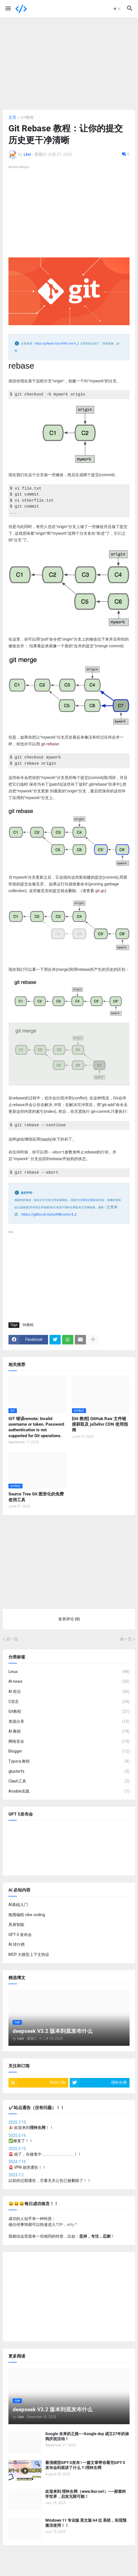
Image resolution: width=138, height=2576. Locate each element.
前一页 (126, 1639)
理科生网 (87, 1200)
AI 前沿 (69, 1691)
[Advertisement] (69, 63)
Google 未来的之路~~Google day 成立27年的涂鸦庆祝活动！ (87, 2436)
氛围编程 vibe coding (26, 1914)
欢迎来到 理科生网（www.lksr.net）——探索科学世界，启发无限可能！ (85, 2494)
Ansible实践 (69, 1791)
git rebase (50, 744)
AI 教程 (69, 1731)
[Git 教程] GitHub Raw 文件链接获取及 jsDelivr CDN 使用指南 (100, 1424)
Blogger (69, 1751)
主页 (12, 117)
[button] (7, 8)
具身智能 (16, 1924)
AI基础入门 (18, 1904)
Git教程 (27, 117)
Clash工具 (69, 1781)
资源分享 (69, 1721)
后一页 (12, 1639)
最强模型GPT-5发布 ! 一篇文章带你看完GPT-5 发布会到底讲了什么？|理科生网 (85, 2465)
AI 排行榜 (16, 1944)
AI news (69, 1681)
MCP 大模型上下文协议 (28, 1954)
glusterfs (69, 1771)
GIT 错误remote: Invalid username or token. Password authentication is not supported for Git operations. (36, 1427)
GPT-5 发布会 (20, 1934)
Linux (69, 1671)
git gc (100, 890)
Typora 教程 (69, 1761)
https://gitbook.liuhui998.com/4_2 (57, 343)
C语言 (69, 1701)
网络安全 (69, 1741)
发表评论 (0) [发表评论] (69, 1619)
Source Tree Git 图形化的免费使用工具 (36, 1496)
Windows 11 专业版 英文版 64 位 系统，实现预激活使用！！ (85, 2523)
